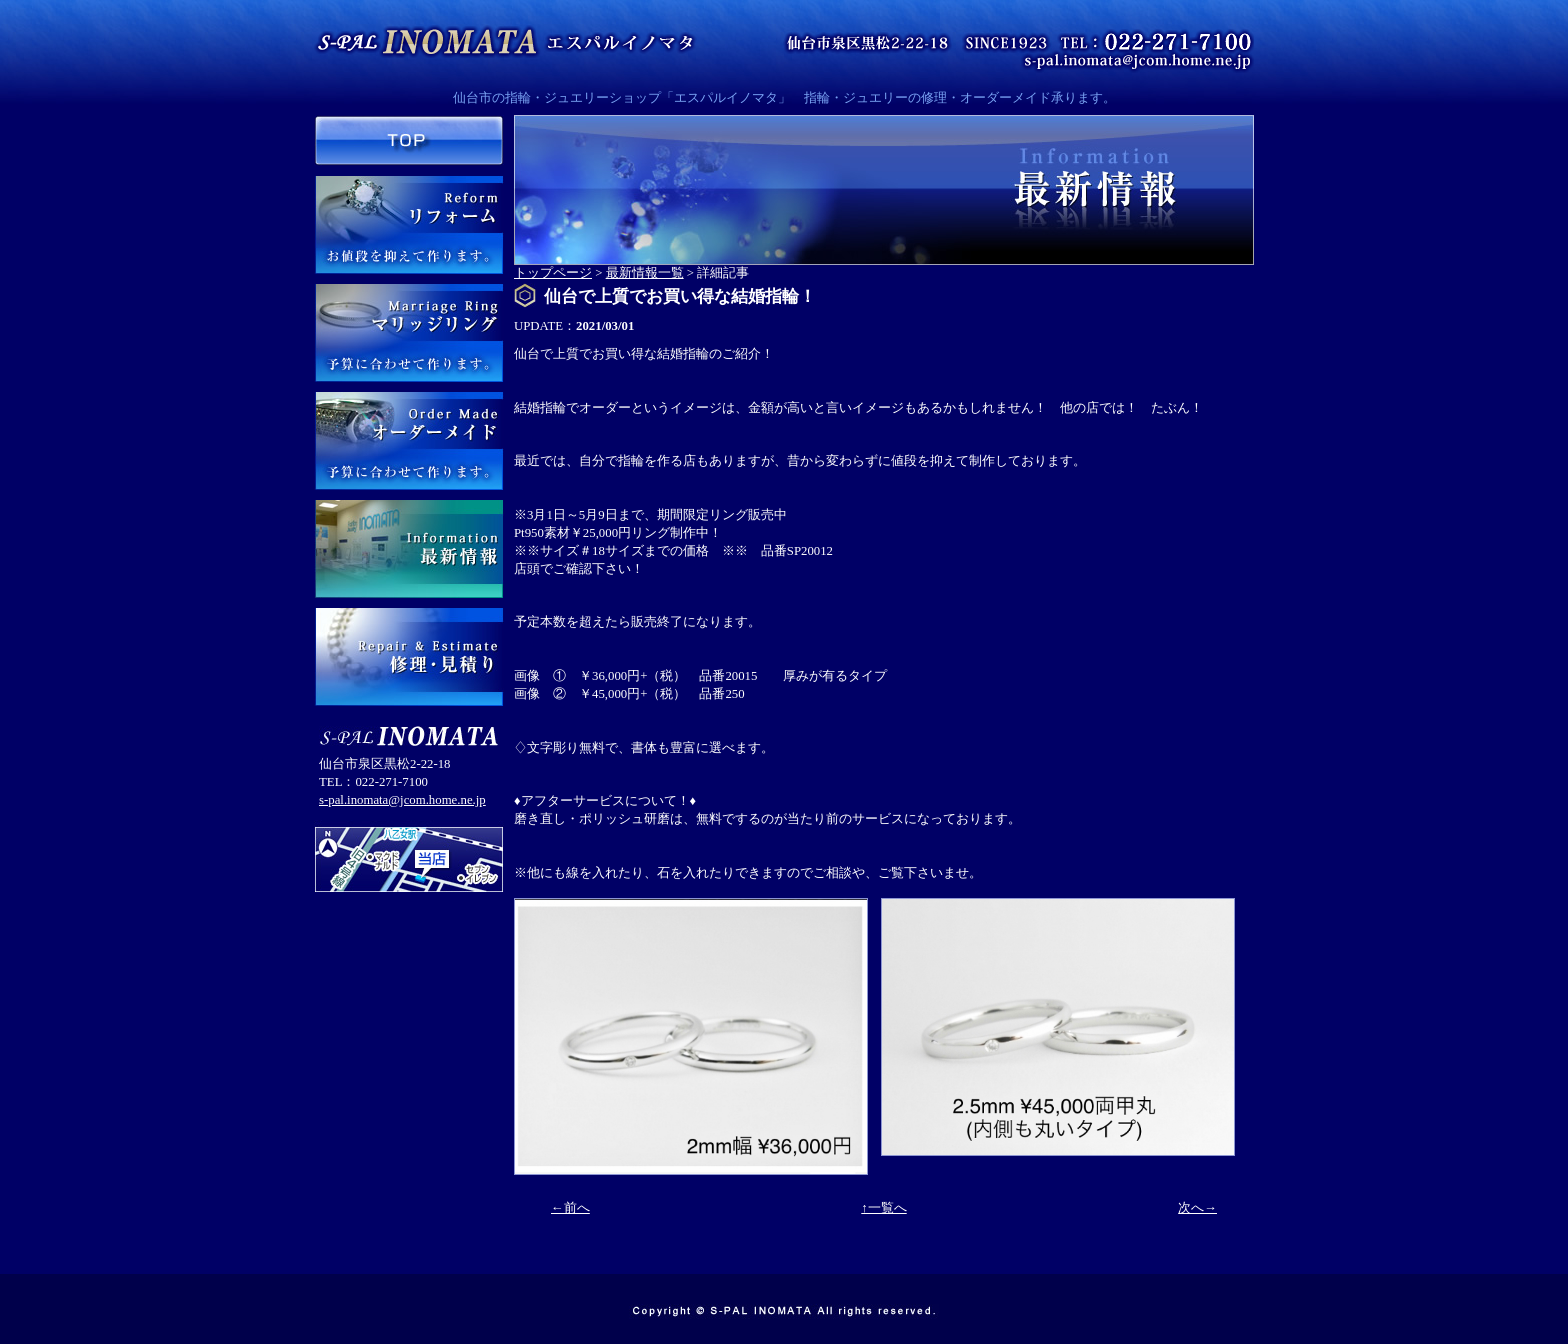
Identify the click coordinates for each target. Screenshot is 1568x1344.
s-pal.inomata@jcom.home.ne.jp (402, 800)
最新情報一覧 (645, 273)
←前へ (570, 1208)
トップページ (553, 273)
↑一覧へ (883, 1208)
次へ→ (1197, 1208)
